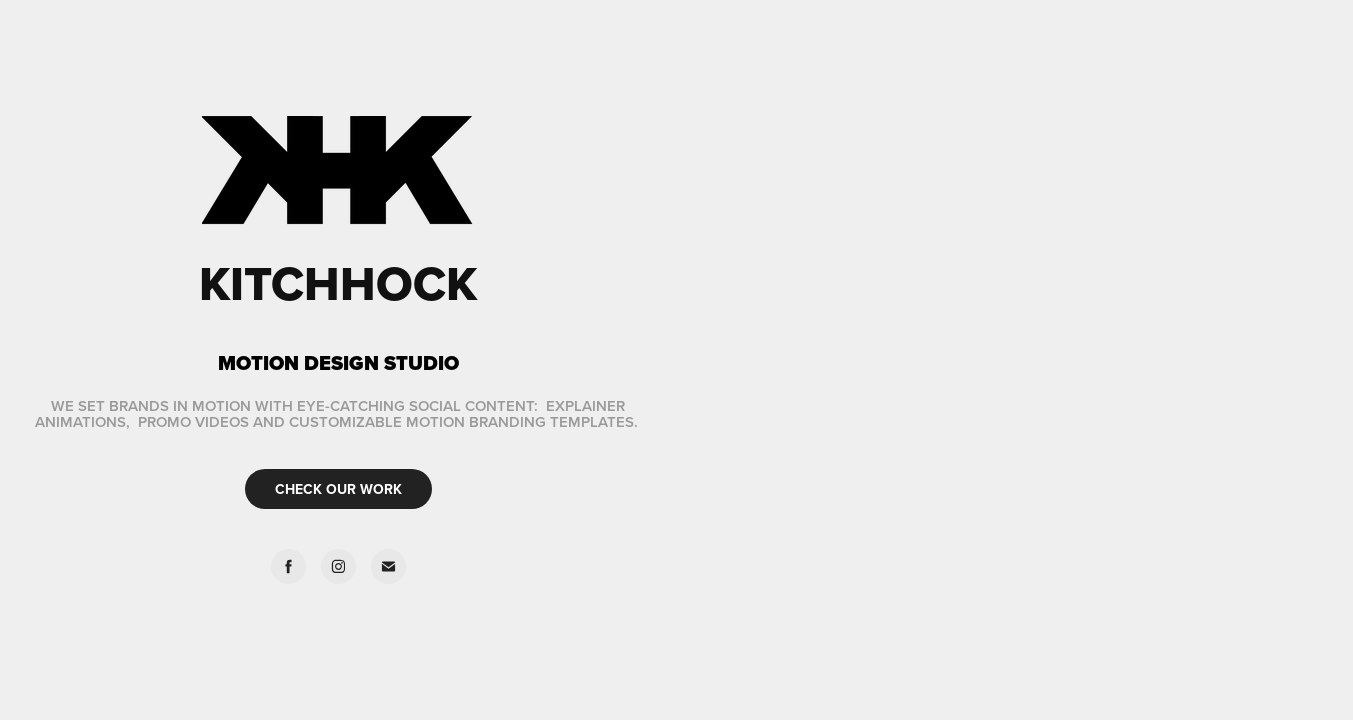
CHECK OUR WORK (338, 489)
